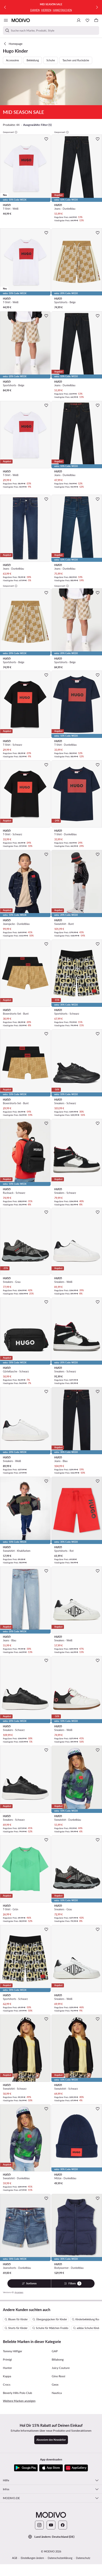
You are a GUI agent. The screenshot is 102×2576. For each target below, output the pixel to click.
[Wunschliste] (87, 20)
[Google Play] (26, 2507)
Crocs (6, 2423)
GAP (55, 2390)
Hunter (7, 2406)
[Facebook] (62, 2564)
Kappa (7, 2415)
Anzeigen (19, 2255)
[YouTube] (51, 2564)
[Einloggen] (78, 20)
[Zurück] (5, 7)
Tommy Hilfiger (12, 2390)
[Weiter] (97, 7)
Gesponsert (10, 95)
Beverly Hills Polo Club (17, 2431)
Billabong (58, 2398)
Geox (55, 2423)
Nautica (57, 2431)
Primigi (7, 2398)
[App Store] (51, 2507)
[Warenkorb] (96, 20)
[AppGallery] (76, 2507)
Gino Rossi (58, 2415)
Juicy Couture (61, 2406)
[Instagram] (39, 2564)
